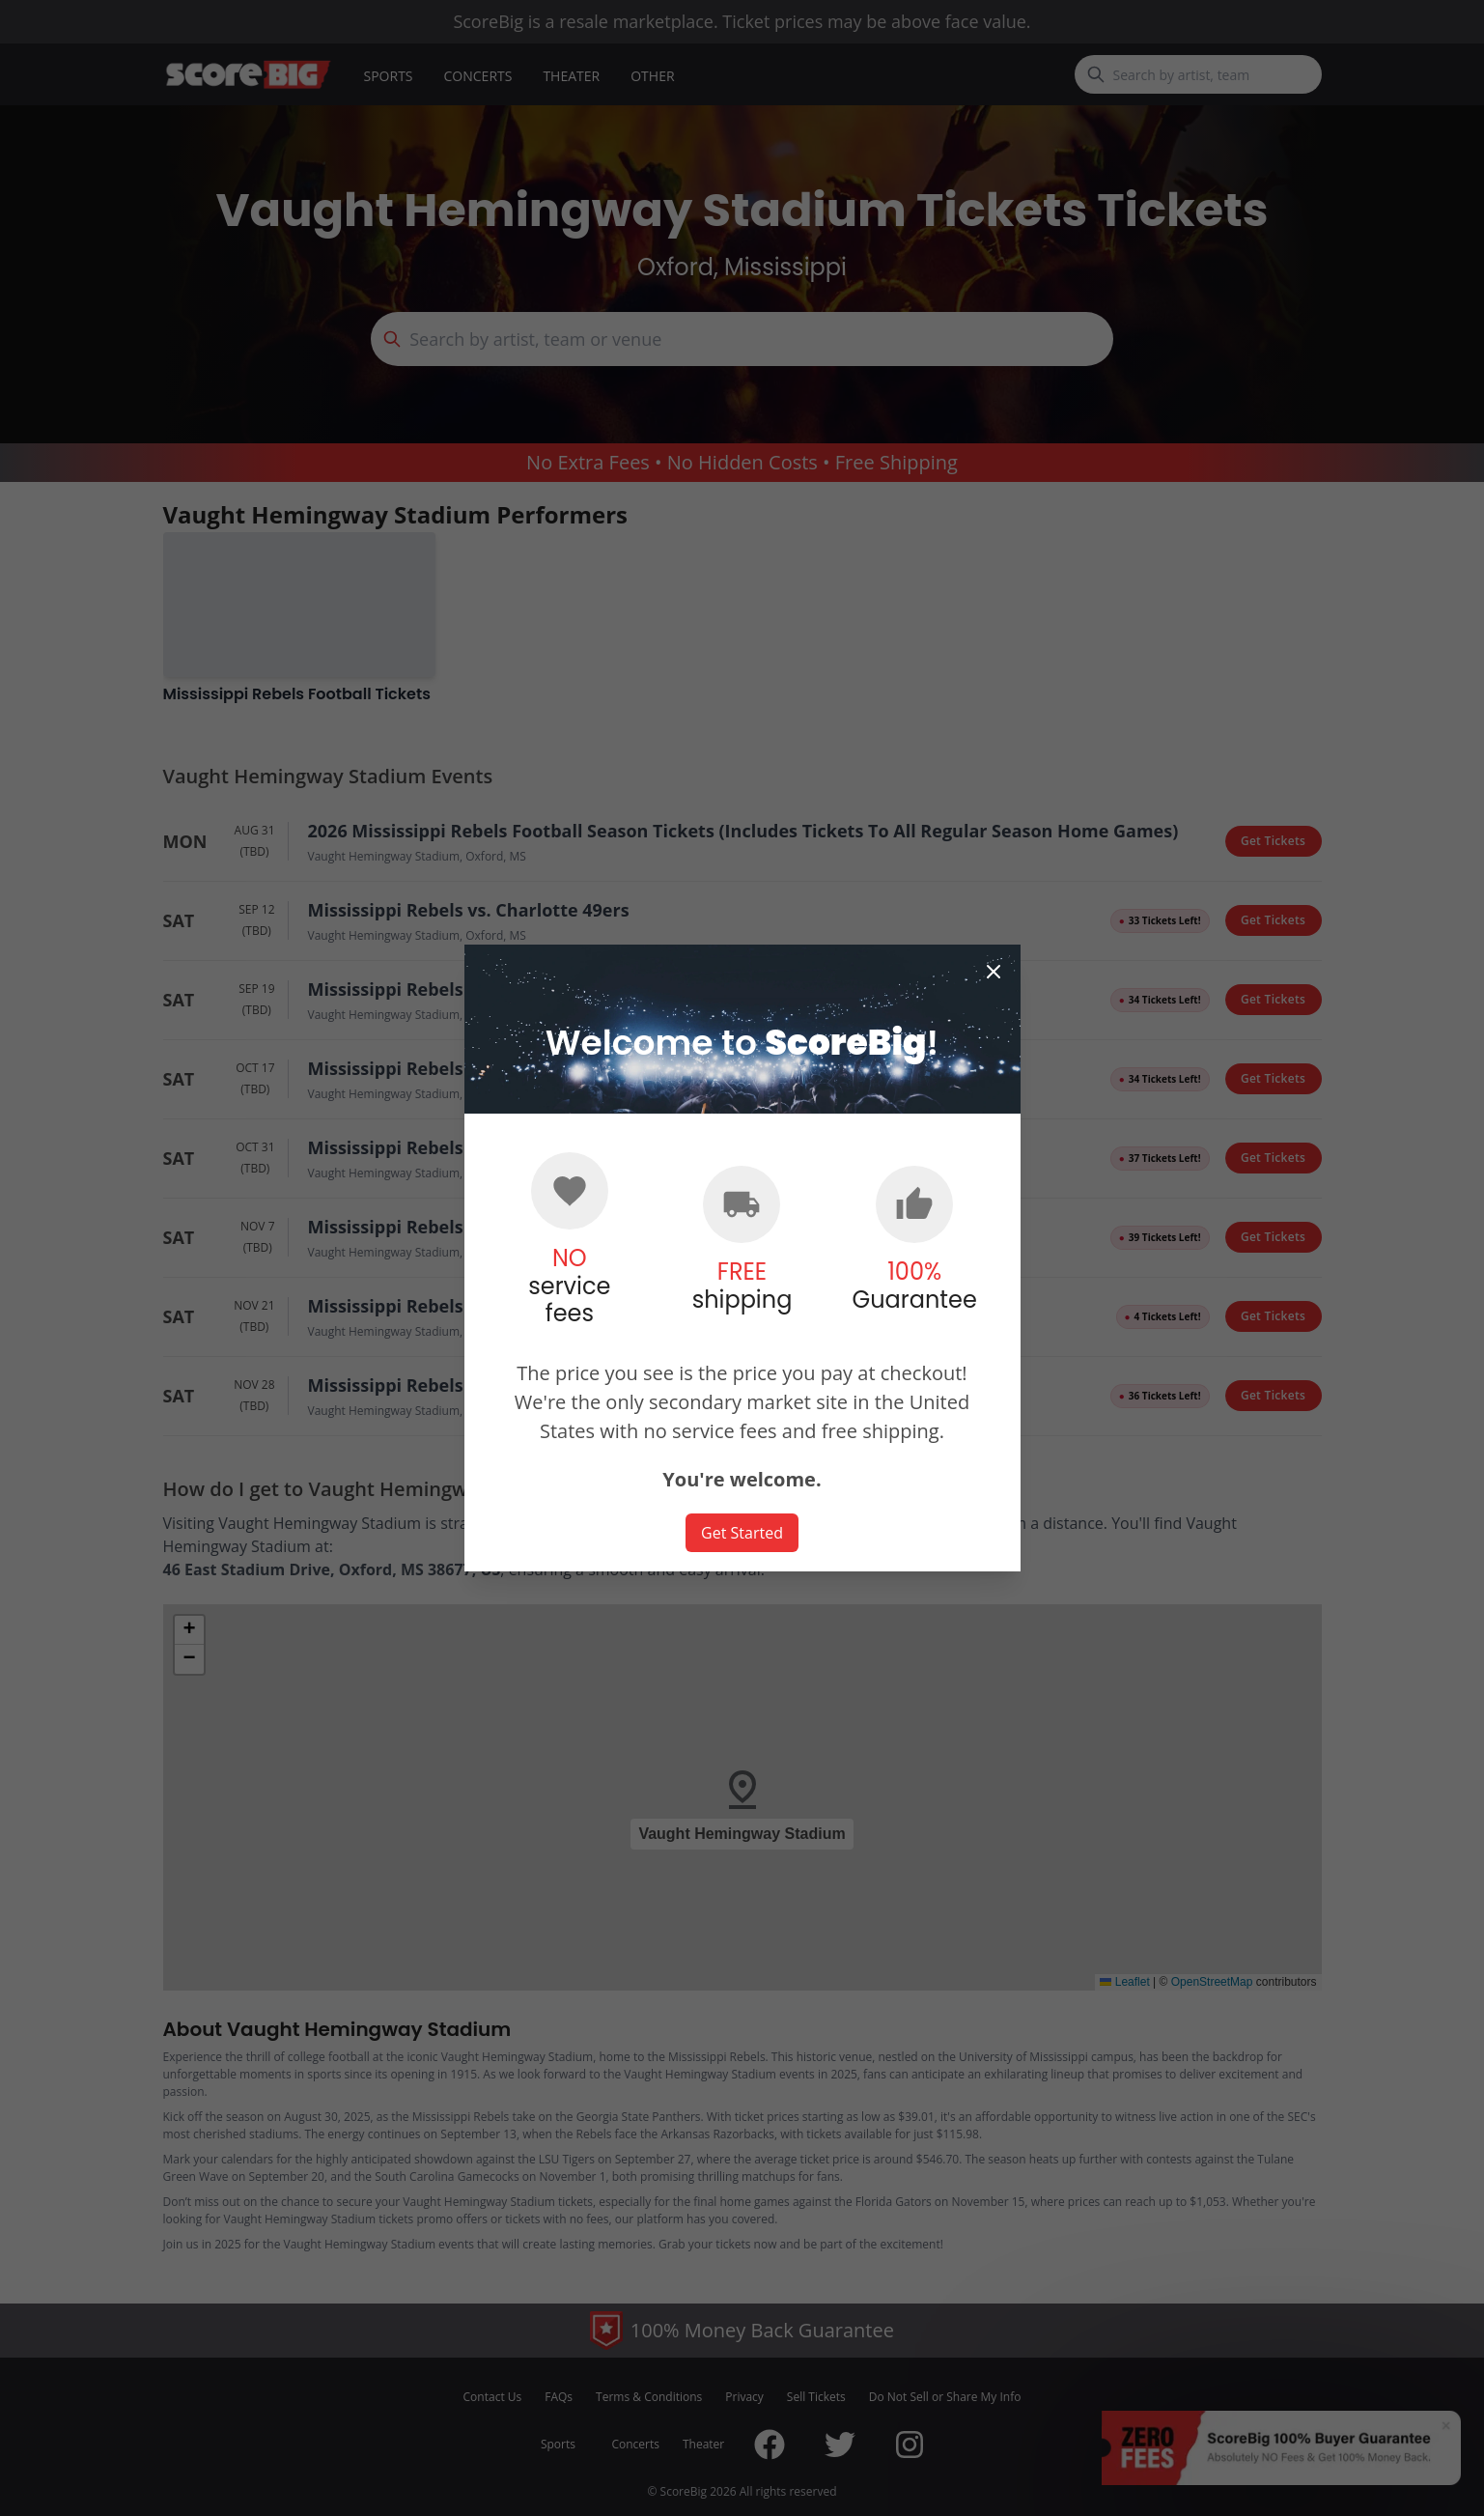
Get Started (742, 1532)
